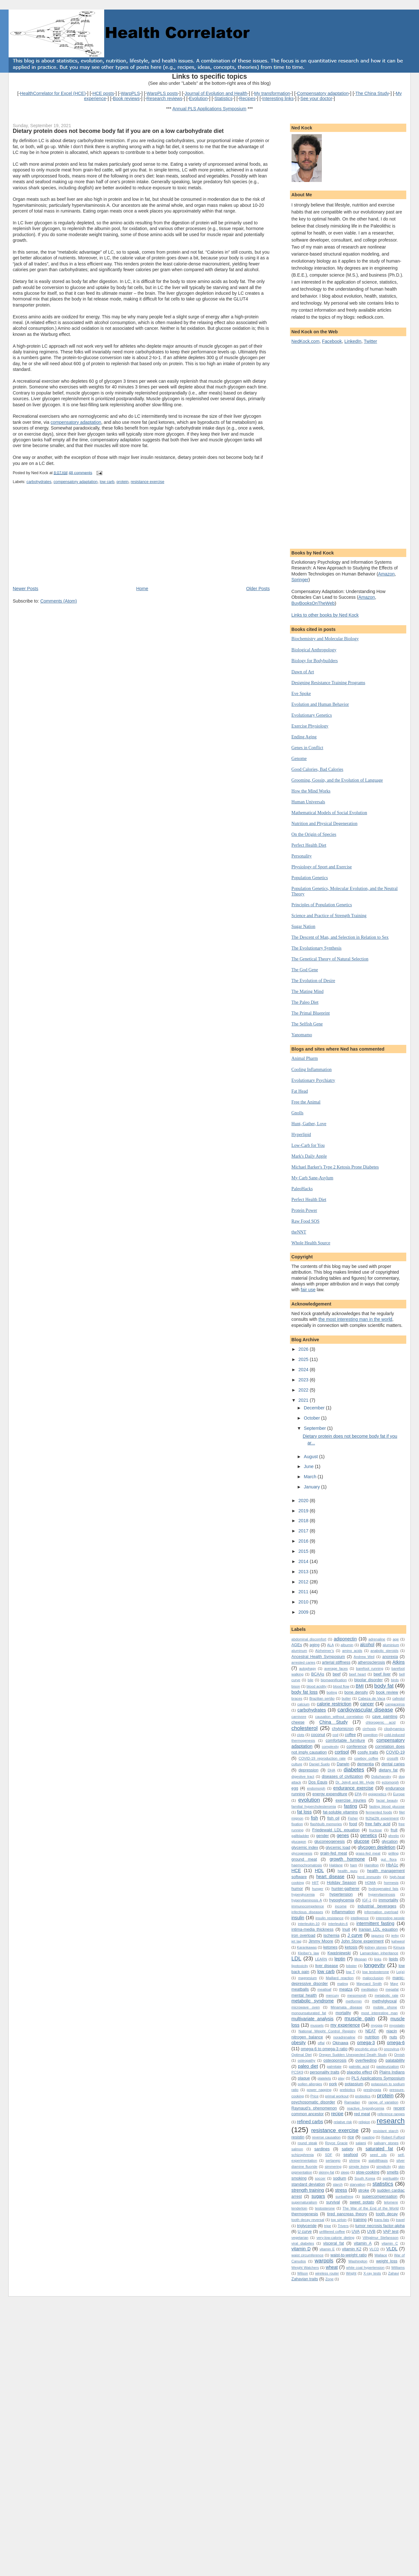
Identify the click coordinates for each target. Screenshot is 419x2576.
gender (322, 1835)
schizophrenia (303, 2155)
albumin (347, 1645)
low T (350, 1972)
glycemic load (338, 1847)
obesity (299, 2042)
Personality (302, 855)
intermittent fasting (375, 1923)
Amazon (386, 573)
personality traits (324, 2072)
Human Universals (308, 801)
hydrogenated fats (384, 1889)
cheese (298, 1722)
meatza (345, 1989)
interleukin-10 (309, 1924)
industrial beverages (377, 1906)
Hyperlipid (301, 1134)
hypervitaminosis (381, 1894)
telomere (391, 2202)
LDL (296, 1959)
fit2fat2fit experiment (382, 1818)
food (353, 1823)
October (312, 1418)
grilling (393, 1853)
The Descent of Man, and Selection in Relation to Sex (340, 937)
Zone (329, 2279)
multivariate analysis (313, 2018)
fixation (297, 1824)
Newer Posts (25, 588)
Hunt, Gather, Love (309, 1123)
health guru (348, 1871)
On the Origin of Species (314, 834)
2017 (303, 1530)
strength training (308, 2190)
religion (364, 2122)
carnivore (299, 1717)
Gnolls (298, 1112)
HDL (319, 1870)
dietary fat (388, 1770)
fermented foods (379, 1812)
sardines (321, 2148)
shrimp (354, 2160)
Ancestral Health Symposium (318, 1656)
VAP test (391, 2231)
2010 (303, 1601)
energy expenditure (329, 1793)
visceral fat (333, 2243)
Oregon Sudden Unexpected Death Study (353, 2055)
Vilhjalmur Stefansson (380, 2238)
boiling (332, 1692)
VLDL (391, 2248)
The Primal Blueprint (311, 1013)
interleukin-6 (338, 1924)
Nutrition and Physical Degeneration (325, 823)
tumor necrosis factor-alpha (380, 2225)
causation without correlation (339, 1717)
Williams (398, 2267)
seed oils (378, 2155)
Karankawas (307, 1947)
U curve (305, 2231)
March (310, 1476)
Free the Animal (306, 1101)
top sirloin (339, 2220)
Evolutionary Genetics (312, 715)
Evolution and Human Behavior (320, 704)
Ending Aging (304, 736)
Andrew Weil (364, 1657)
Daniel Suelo (319, 1764)
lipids (393, 1959)
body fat (384, 1686)
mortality (343, 2012)
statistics (382, 2184)
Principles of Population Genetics (322, 904)
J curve (355, 1935)
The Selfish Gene (307, 1023)
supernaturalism (304, 2202)
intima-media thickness (313, 1929)
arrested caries (303, 1662)
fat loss (304, 1811)
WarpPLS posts (162, 93)
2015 (303, 1551)
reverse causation (326, 2137)
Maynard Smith (369, 1984)
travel (400, 2220)
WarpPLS (130, 93)
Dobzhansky (381, 1776)
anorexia (390, 1656)
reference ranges (391, 2114)
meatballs (300, 1989)
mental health (304, 1995)
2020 (303, 1500)
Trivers (343, 2226)
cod (335, 1735)
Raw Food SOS (306, 1221)
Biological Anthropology (314, 649)
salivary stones (386, 2143)
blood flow (341, 1686)
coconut (318, 1734)
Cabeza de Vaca (371, 1698)
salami (361, 2143)
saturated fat (379, 2148)
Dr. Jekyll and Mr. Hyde (355, 1782)
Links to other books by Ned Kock (325, 615)
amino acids (352, 1651)
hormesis (391, 1883)
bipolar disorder (368, 1679)
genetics (368, 1835)
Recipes (247, 98)
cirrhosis (369, 1729)
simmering (333, 2166)
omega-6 (396, 2042)
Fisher (353, 1818)
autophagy (307, 1668)
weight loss (386, 2261)
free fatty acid (377, 1823)
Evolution (198, 98)
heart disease (330, 1876)
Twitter (370, 341)
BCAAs (317, 1674)
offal (321, 2043)
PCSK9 (297, 2072)
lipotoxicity (300, 1966)
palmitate (334, 2066)
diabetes (354, 1770)
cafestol (398, 1698)
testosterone (325, 2208)
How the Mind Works (311, 790)
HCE (296, 1870)
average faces (336, 1668)
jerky (395, 1935)
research (391, 2121)
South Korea (365, 2178)
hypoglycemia (341, 1900)
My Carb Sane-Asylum (312, 1177)
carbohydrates (38, 482)
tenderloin (299, 2208)
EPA (358, 1794)
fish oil (333, 1818)
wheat (332, 2267)
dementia (365, 1764)
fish (314, 1817)
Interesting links (277, 98)
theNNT (299, 1231)
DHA (331, 1770)
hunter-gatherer (345, 1888)
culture (297, 1764)
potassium (354, 2083)
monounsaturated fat (309, 2013)
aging (315, 1644)
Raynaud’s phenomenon (314, 2108)
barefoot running (369, 1668)
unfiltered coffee (332, 2231)
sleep (345, 2172)
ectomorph (390, 1782)
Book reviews (126, 98)
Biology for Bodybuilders (315, 660)
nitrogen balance (307, 2037)
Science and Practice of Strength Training (329, 915)
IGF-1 (366, 1900)
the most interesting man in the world (355, 1319)
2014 (303, 1561)
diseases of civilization (342, 1776)
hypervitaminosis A (307, 1900)
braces (297, 1698)
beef (337, 1674)
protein (123, 482)
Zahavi (393, 2273)
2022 (303, 1390)
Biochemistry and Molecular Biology (325, 638)
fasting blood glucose (387, 1806)
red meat (362, 2113)
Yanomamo (302, 1034)
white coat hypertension (365, 2267)
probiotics (362, 2096)
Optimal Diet (302, 2055)
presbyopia (372, 2090)
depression (308, 1770)
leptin (340, 1958)
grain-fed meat (333, 1853)
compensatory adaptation (76, 422)
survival (333, 2202)
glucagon (299, 1841)
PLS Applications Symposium (378, 2078)
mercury (332, 1995)
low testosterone (375, 1972)
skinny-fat (326, 2172)
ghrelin (393, 1836)
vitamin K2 (351, 2249)
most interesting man (379, 2013)
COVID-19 (395, 1752)
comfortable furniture (345, 1740)
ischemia (331, 1935)
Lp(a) (400, 1972)
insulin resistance (329, 1918)
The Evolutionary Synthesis (317, 948)
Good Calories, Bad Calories (317, 769)
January (312, 1486)
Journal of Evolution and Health (215, 93)
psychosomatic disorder (313, 2102)
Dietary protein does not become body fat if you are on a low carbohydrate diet (118, 131)
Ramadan (352, 2102)
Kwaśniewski (339, 1952)
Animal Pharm (305, 1058)
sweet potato (362, 2202)
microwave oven (306, 2007)
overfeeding (366, 2060)
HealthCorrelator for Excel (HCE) (53, 93)
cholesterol (305, 1728)
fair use (308, 1289)
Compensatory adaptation (323, 93)
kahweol (398, 1941)
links (377, 1959)
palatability (395, 2060)
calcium (303, 1704)
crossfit (392, 1758)
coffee (350, 1734)
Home (142, 588)
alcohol (367, 1644)
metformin (354, 2001)
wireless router (327, 2273)
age (396, 1639)
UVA (355, 2231)
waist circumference (308, 2255)
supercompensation (379, 2196)
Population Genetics (310, 877)
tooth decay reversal (308, 2220)
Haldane (336, 1865)
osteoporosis (334, 2060)
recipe (337, 2113)
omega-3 (366, 2042)
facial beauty (387, 1800)
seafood (350, 2154)
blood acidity (317, 1686)
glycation (390, 1841)
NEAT (370, 2031)
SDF (328, 2155)
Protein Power (304, 1210)
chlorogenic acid (381, 1722)
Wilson (302, 2273)
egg (295, 1788)
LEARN (321, 1959)
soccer (320, 2178)
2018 (303, 1520)
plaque (304, 2078)
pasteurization (387, 2066)
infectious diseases (307, 1912)
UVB (371, 2231)
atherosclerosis (371, 1662)
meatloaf (324, 1989)
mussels (317, 2025)
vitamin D (301, 2248)
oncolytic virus (366, 2049)
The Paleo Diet (305, 1002)
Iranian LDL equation (378, 1929)
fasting (350, 1806)
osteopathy (306, 2060)
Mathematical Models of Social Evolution (329, 812)
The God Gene (305, 969)
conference (357, 1746)
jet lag (296, 1941)
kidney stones (376, 1947)
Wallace (380, 2255)
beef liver (382, 1674)
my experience (345, 2025)
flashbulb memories (326, 1824)
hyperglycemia (303, 1894)
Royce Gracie (336, 2143)
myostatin (397, 2025)
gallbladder (300, 1836)
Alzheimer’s (324, 1651)
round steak (307, 2143)
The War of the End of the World (371, 2208)
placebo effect (359, 2072)
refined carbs (310, 2121)
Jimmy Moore (320, 1941)
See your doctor (316, 98)
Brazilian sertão (322, 1698)
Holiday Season (341, 1882)
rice (351, 2137)
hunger (317, 1889)
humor (297, 1888)
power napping (319, 2090)
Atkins (399, 1662)
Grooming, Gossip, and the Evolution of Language (337, 780)
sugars (318, 2196)
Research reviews (165, 98)
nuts (393, 2037)
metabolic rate (386, 1995)
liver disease (326, 1965)
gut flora (388, 1859)
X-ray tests (372, 2273)
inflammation (343, 1911)
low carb (107, 482)
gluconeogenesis (329, 1841)
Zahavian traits (305, 2278)
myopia (377, 2025)
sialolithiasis (377, 2160)
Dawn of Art (303, 671)
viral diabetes (303, 2243)
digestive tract (303, 1776)
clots (300, 1735)
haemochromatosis (307, 1865)
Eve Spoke (301, 693)
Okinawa (340, 2042)
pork (333, 2083)
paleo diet (308, 2066)
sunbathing (344, 2196)
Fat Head (300, 1091)
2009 (303, 1612)
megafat (392, 1989)
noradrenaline (344, 2037)
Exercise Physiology (310, 725)
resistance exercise (147, 482)
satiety (347, 2148)
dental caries (393, 1764)
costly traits (368, 1752)
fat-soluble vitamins (340, 1812)
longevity (374, 1965)
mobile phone (385, 2007)
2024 (303, 1369)
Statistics (223, 98)
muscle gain (359, 2018)
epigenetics (377, 1794)
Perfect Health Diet (309, 845)
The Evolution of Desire (313, 980)
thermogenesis (305, 2213)
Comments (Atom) (58, 601)
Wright (351, 2273)
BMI (360, 1686)
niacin (391, 2031)
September (315, 1428)
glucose (361, 1841)
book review (387, 1692)
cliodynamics (394, 1729)
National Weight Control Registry (327, 2031)
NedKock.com (306, 341)
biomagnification (334, 1680)
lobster (351, 1966)
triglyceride (307, 2225)
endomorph (316, 1788)
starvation (357, 2184)
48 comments (80, 472)
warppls (324, 2261)
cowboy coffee (366, 1758)
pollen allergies (310, 2084)
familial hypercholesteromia (314, 1806)
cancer (367, 1703)
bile (311, 1680)
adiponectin (345, 1638)
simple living (359, 2166)
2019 (303, 1510)
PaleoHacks (302, 1188)
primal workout (337, 2096)
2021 (303, 1400)
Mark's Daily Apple (309, 1156)
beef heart (357, 1674)
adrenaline (376, 1639)
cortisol (342, 1752)
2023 (303, 1379)
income (341, 1906)
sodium (339, 2178)
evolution (309, 1800)
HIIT (315, 1883)
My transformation (272, 93)
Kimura (399, 1947)
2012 (303, 1581)
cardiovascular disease (365, 1710)
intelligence (359, 1918)
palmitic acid (359, 2066)
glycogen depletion (376, 1847)
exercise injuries (351, 1800)
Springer (300, 579)
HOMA (370, 1883)
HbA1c (392, 1865)
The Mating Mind (308, 991)
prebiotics (347, 2090)
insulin (298, 1917)
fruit (394, 1829)
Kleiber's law (308, 1953)
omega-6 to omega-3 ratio (324, 2048)
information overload (381, 1912)
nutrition (372, 2037)
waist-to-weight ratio (348, 2255)
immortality (388, 1900)
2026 (303, 1349)
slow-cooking (367, 2172)
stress (341, 2190)
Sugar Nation (303, 926)
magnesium (307, 1978)
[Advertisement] (60, 541)
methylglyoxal (384, 2001)
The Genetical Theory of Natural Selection (330, 958)
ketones (330, 1947)
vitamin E (327, 2249)
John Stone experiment (362, 1941)
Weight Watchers (305, 2267)
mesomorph (356, 1995)
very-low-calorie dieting (335, 2238)
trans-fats (381, 2220)
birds (395, 1680)
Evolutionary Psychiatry (313, 1080)
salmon (297, 2149)
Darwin (343, 1764)
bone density (356, 1692)
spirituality (391, 2178)
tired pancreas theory (347, 2213)
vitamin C (390, 2243)
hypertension (341, 1894)
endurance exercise (353, 1788)
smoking (299, 2178)
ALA (330, 1645)
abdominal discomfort (309, 1639)
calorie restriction (334, 1703)
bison (296, 1686)
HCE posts (103, 93)
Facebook (332, 341)
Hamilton (372, 1865)
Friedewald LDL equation (336, 1829)
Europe (399, 1794)
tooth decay (387, 2213)
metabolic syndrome (313, 2000)
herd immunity (369, 1877)
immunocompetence (308, 1906)
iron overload (303, 1935)
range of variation (383, 2102)
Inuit (346, 1929)
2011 (303, 1591)
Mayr (394, 1984)
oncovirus (391, 2049)
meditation (369, 1989)
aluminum (299, 1651)
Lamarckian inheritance (379, 1953)
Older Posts (258, 588)
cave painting (384, 1716)
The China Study (372, 93)
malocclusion (373, 1978)
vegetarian (300, 2238)
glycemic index (305, 1847)
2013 (303, 1571)
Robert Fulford (393, 2137)
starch (338, 2184)
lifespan (360, 1959)
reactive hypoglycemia (365, 2108)
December (315, 1407)
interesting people (390, 1918)
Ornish (399, 2055)
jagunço (377, 1935)
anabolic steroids (385, 1651)
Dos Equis (318, 1782)
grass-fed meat (368, 1853)
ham (353, 1865)
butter (346, 1698)
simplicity (383, 2166)
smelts (393, 2172)
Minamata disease (346, 2007)
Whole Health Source (311, 1242)
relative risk (343, 2122)
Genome (299, 758)
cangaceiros (395, 1704)
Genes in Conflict (307, 747)
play (341, 2078)
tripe (327, 2226)
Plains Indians (392, 2072)
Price (314, 2096)
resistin (298, 2137)
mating (342, 1984)
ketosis (351, 1947)
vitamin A (363, 2243)
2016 (303, 1541)
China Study (333, 1722)
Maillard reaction (340, 1978)
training (360, 2219)
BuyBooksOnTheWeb (313, 603)
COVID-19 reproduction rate (322, 1758)
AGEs (297, 1644)
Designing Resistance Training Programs (328, 682)
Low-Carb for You (308, 1145)
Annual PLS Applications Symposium (209, 108)
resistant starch (386, 2131)
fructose (375, 1830)
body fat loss (305, 1692)
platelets (324, 2078)
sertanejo (333, 2160)
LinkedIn (353, 341)
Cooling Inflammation (312, 1069)
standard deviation (308, 2184)
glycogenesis (302, 1853)
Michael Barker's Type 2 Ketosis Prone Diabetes (335, 1166)
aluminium (391, 1645)
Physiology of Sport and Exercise (322, 866)
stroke (363, 2190)
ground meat (304, 1859)
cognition (370, 1735)
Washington (357, 2261)
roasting (368, 2137)
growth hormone (347, 1859)
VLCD (374, 2249)
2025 (303, 1359)
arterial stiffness (336, 1662)
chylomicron (343, 1728)
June (309, 1466)
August (311, 1456)
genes (343, 1835)
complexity (330, 1746)
